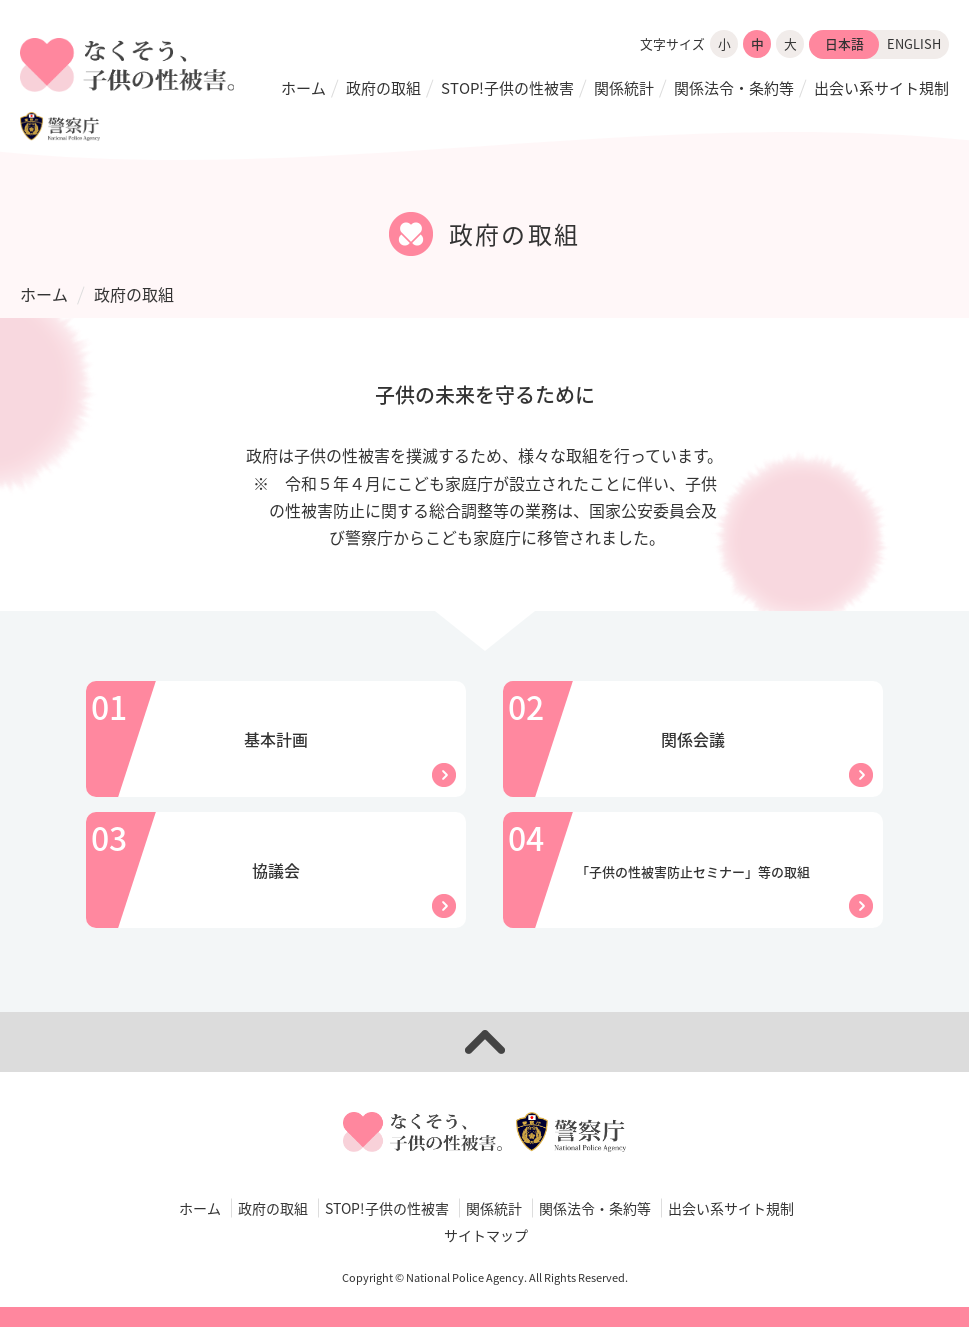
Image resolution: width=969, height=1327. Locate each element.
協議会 (276, 870)
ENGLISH (914, 43)
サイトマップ (486, 1235)
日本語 (844, 43)
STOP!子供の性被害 (507, 88)
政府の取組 (383, 88)
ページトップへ (484, 1042)
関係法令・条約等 (734, 88)
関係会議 (693, 739)
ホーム (303, 88)
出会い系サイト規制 (881, 88)
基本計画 (276, 739)
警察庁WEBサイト (60, 126)
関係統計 (624, 88)
